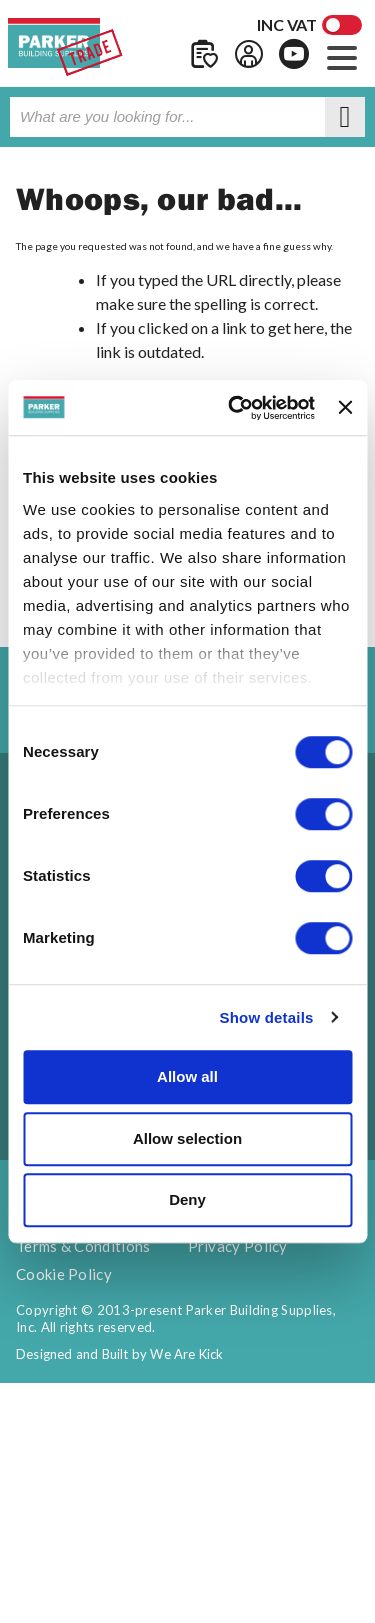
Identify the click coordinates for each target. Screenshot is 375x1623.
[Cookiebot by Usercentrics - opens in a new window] (235, 408)
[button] (342, 55)
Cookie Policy (64, 1274)
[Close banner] (345, 408)
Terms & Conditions (83, 1246)
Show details (266, 1017)
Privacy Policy (238, 1246)
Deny (187, 1199)
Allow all (187, 1076)
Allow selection (187, 1138)
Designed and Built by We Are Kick (120, 1354)
